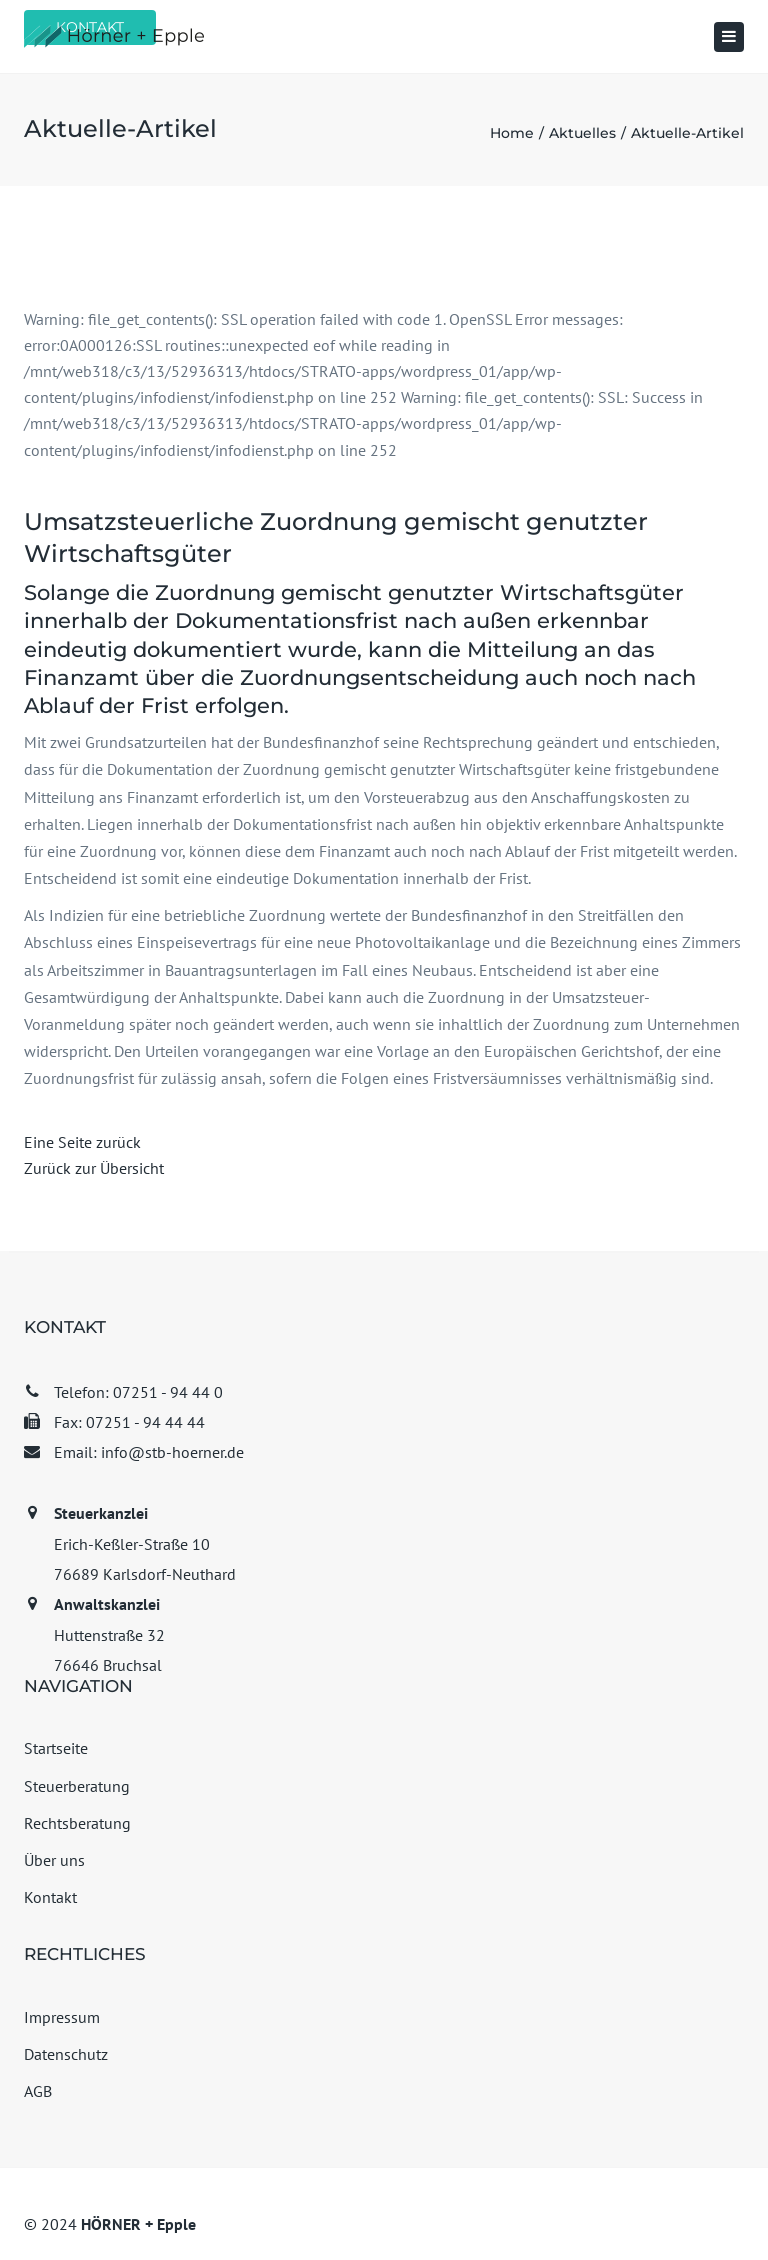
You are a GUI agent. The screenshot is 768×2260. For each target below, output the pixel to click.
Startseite (56, 1748)
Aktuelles (582, 133)
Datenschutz (66, 2054)
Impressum (62, 2017)
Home (512, 133)
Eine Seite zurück (82, 1142)
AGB (38, 2091)
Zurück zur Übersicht (94, 1168)
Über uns (54, 1860)
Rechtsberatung (77, 1823)
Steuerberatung (77, 1786)
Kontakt (50, 1897)
